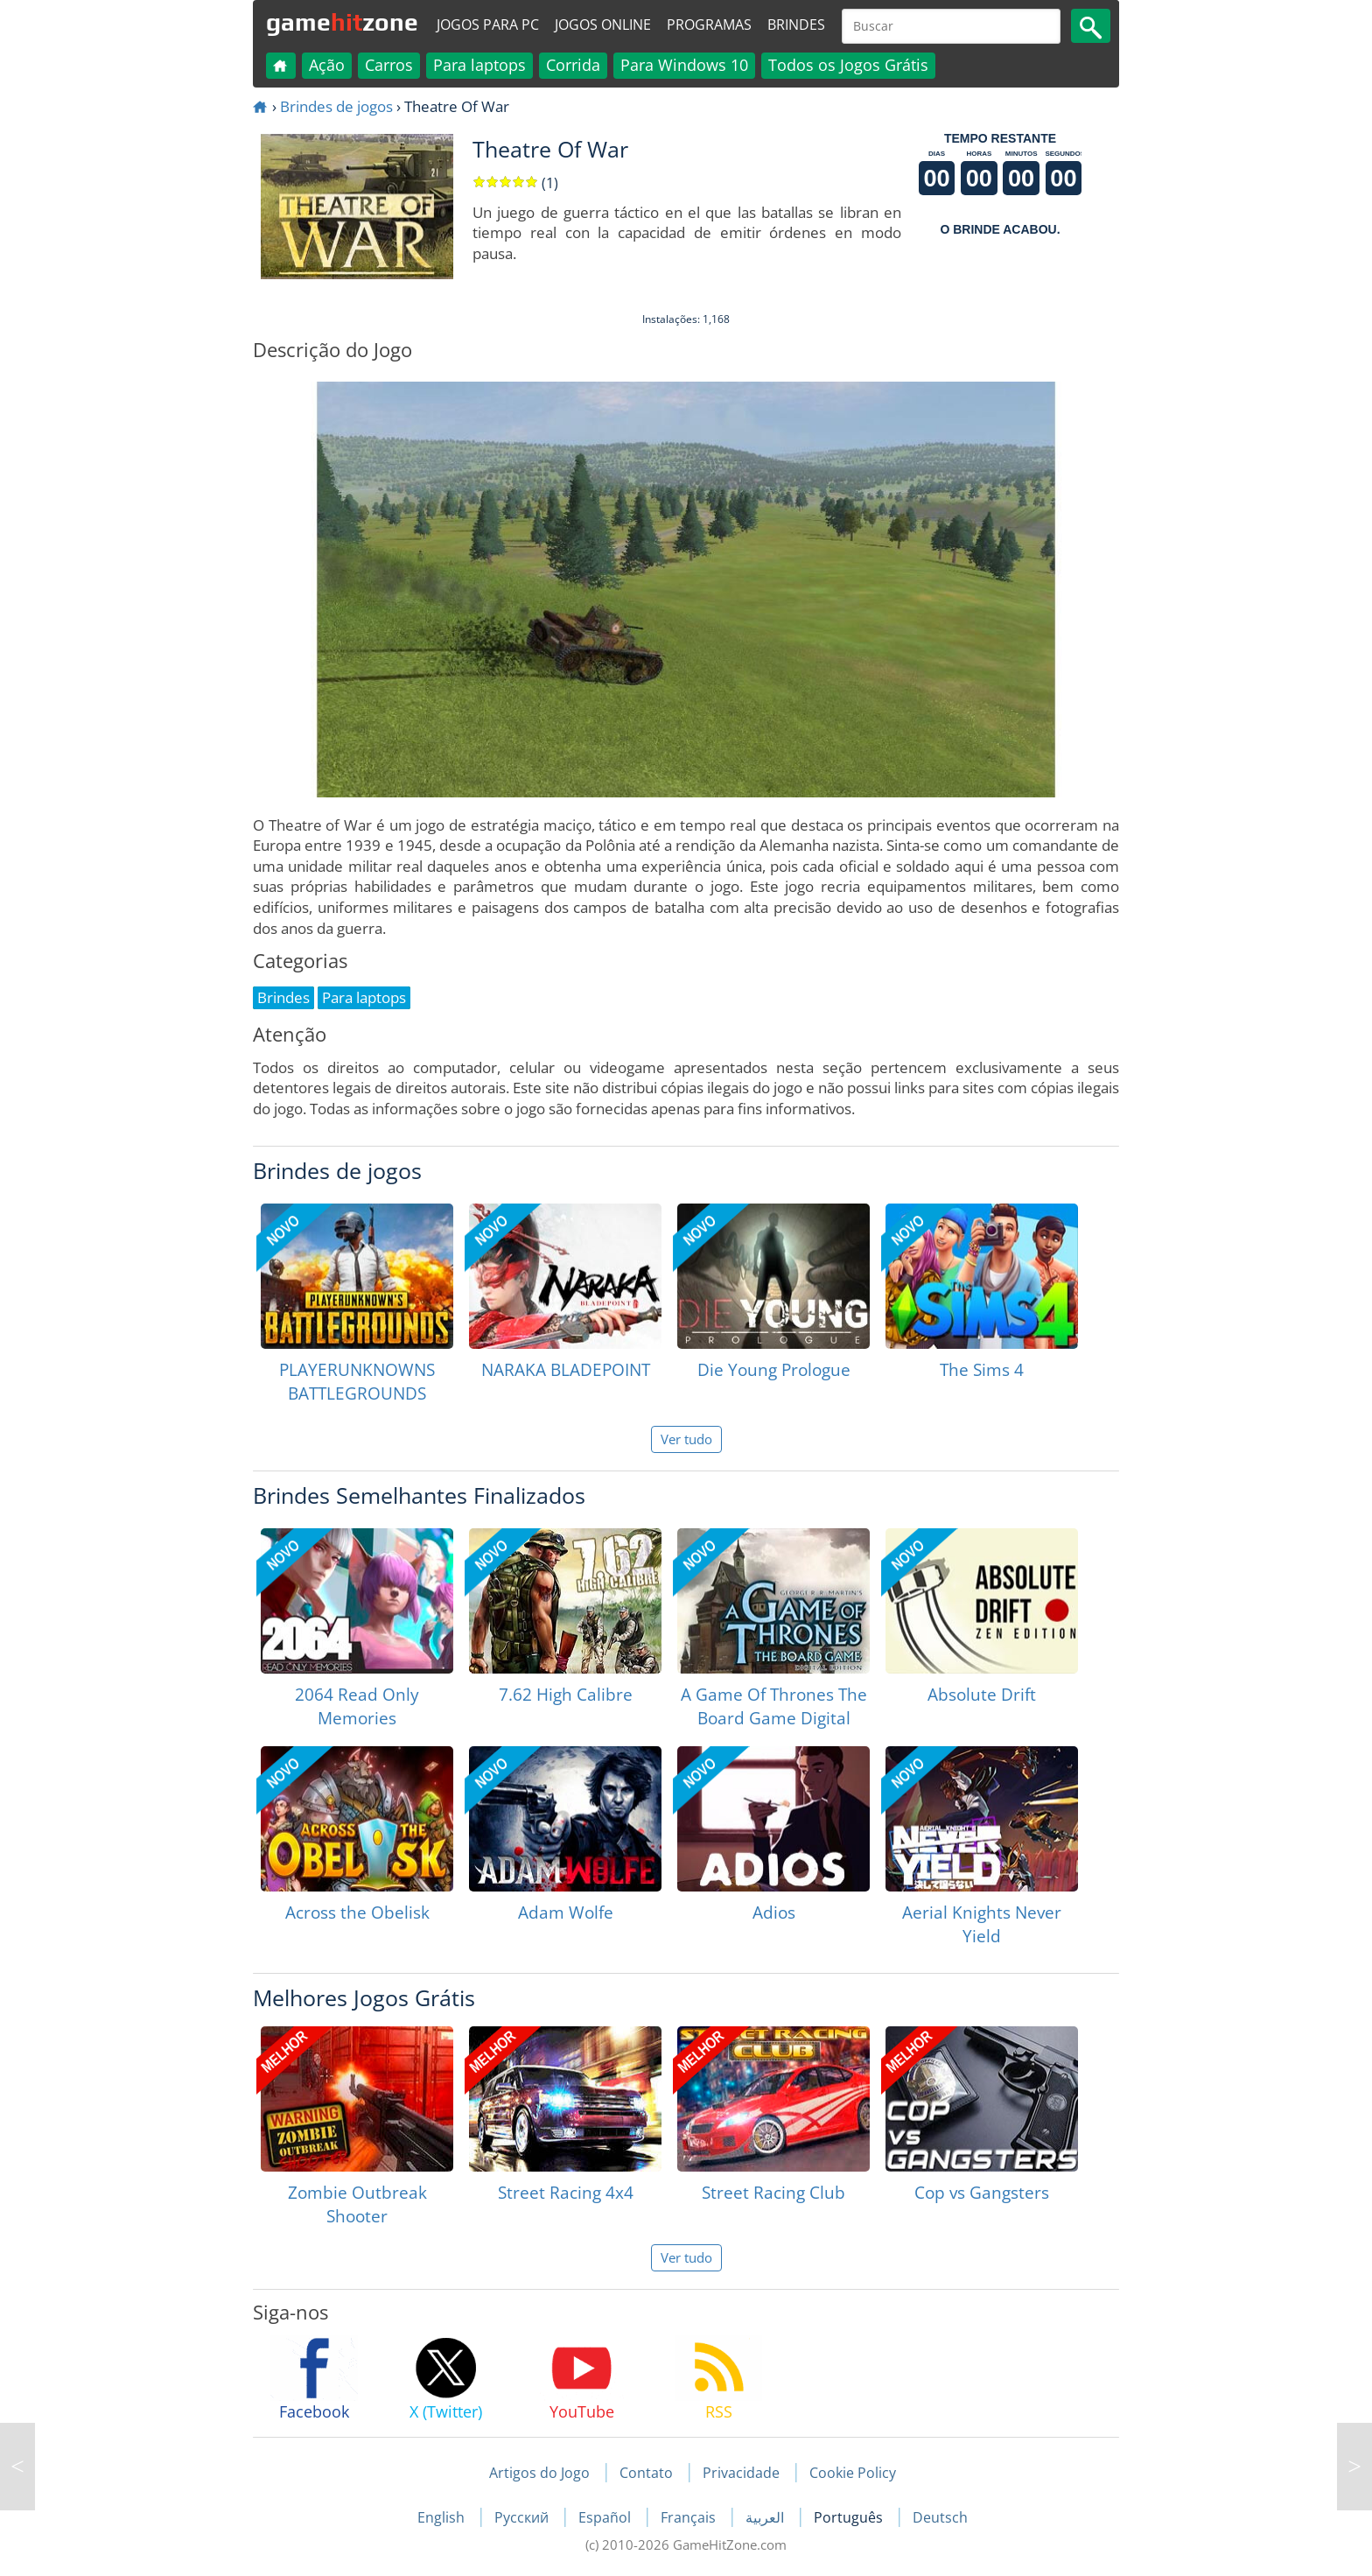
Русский (523, 2517)
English (442, 2517)
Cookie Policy (852, 2472)
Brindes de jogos (336, 106)
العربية (767, 2517)
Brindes (796, 24)
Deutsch (940, 2517)
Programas (709, 24)
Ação (327, 64)
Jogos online (603, 24)
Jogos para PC (488, 24)
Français (690, 2517)
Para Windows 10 (684, 64)
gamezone (342, 22)
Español (606, 2517)
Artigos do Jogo (539, 2472)
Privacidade (741, 2472)
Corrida (573, 64)
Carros (389, 64)
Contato (646, 2472)
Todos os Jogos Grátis (848, 64)
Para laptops (479, 64)
